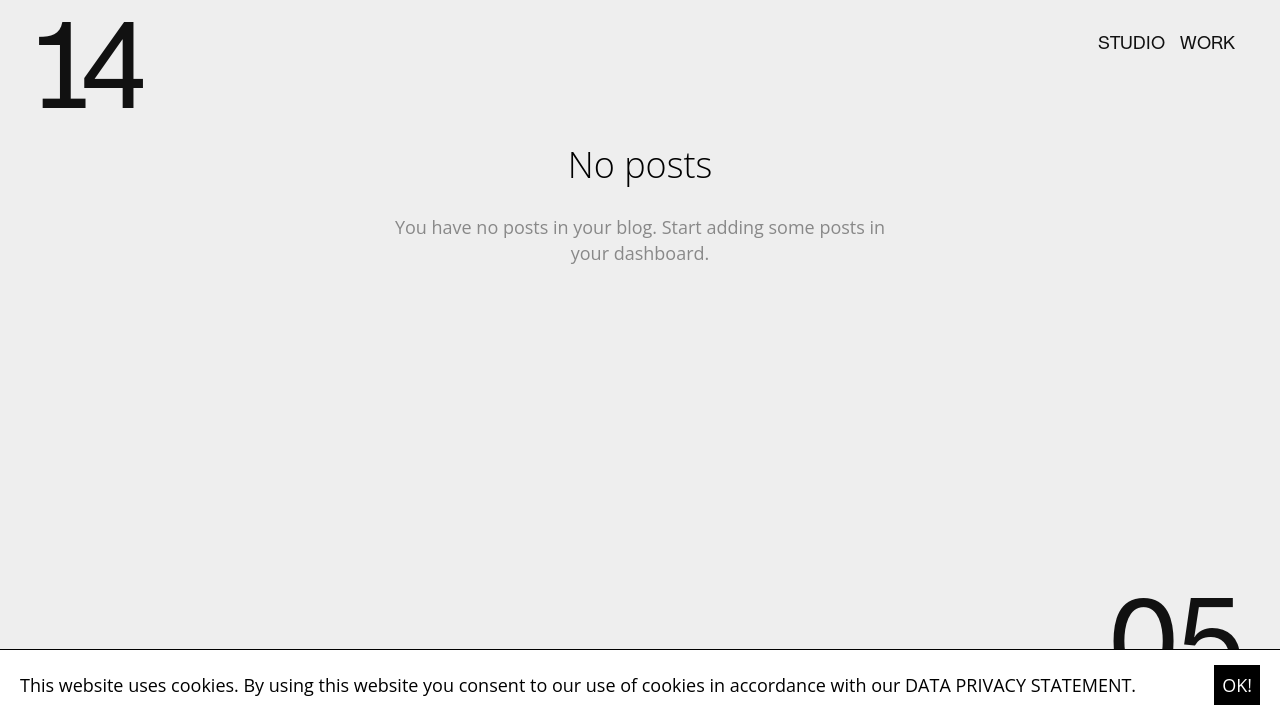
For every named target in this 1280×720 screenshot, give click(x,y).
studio (1131, 44)
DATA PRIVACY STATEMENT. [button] (1020, 685)
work (1207, 44)
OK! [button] (1237, 685)
